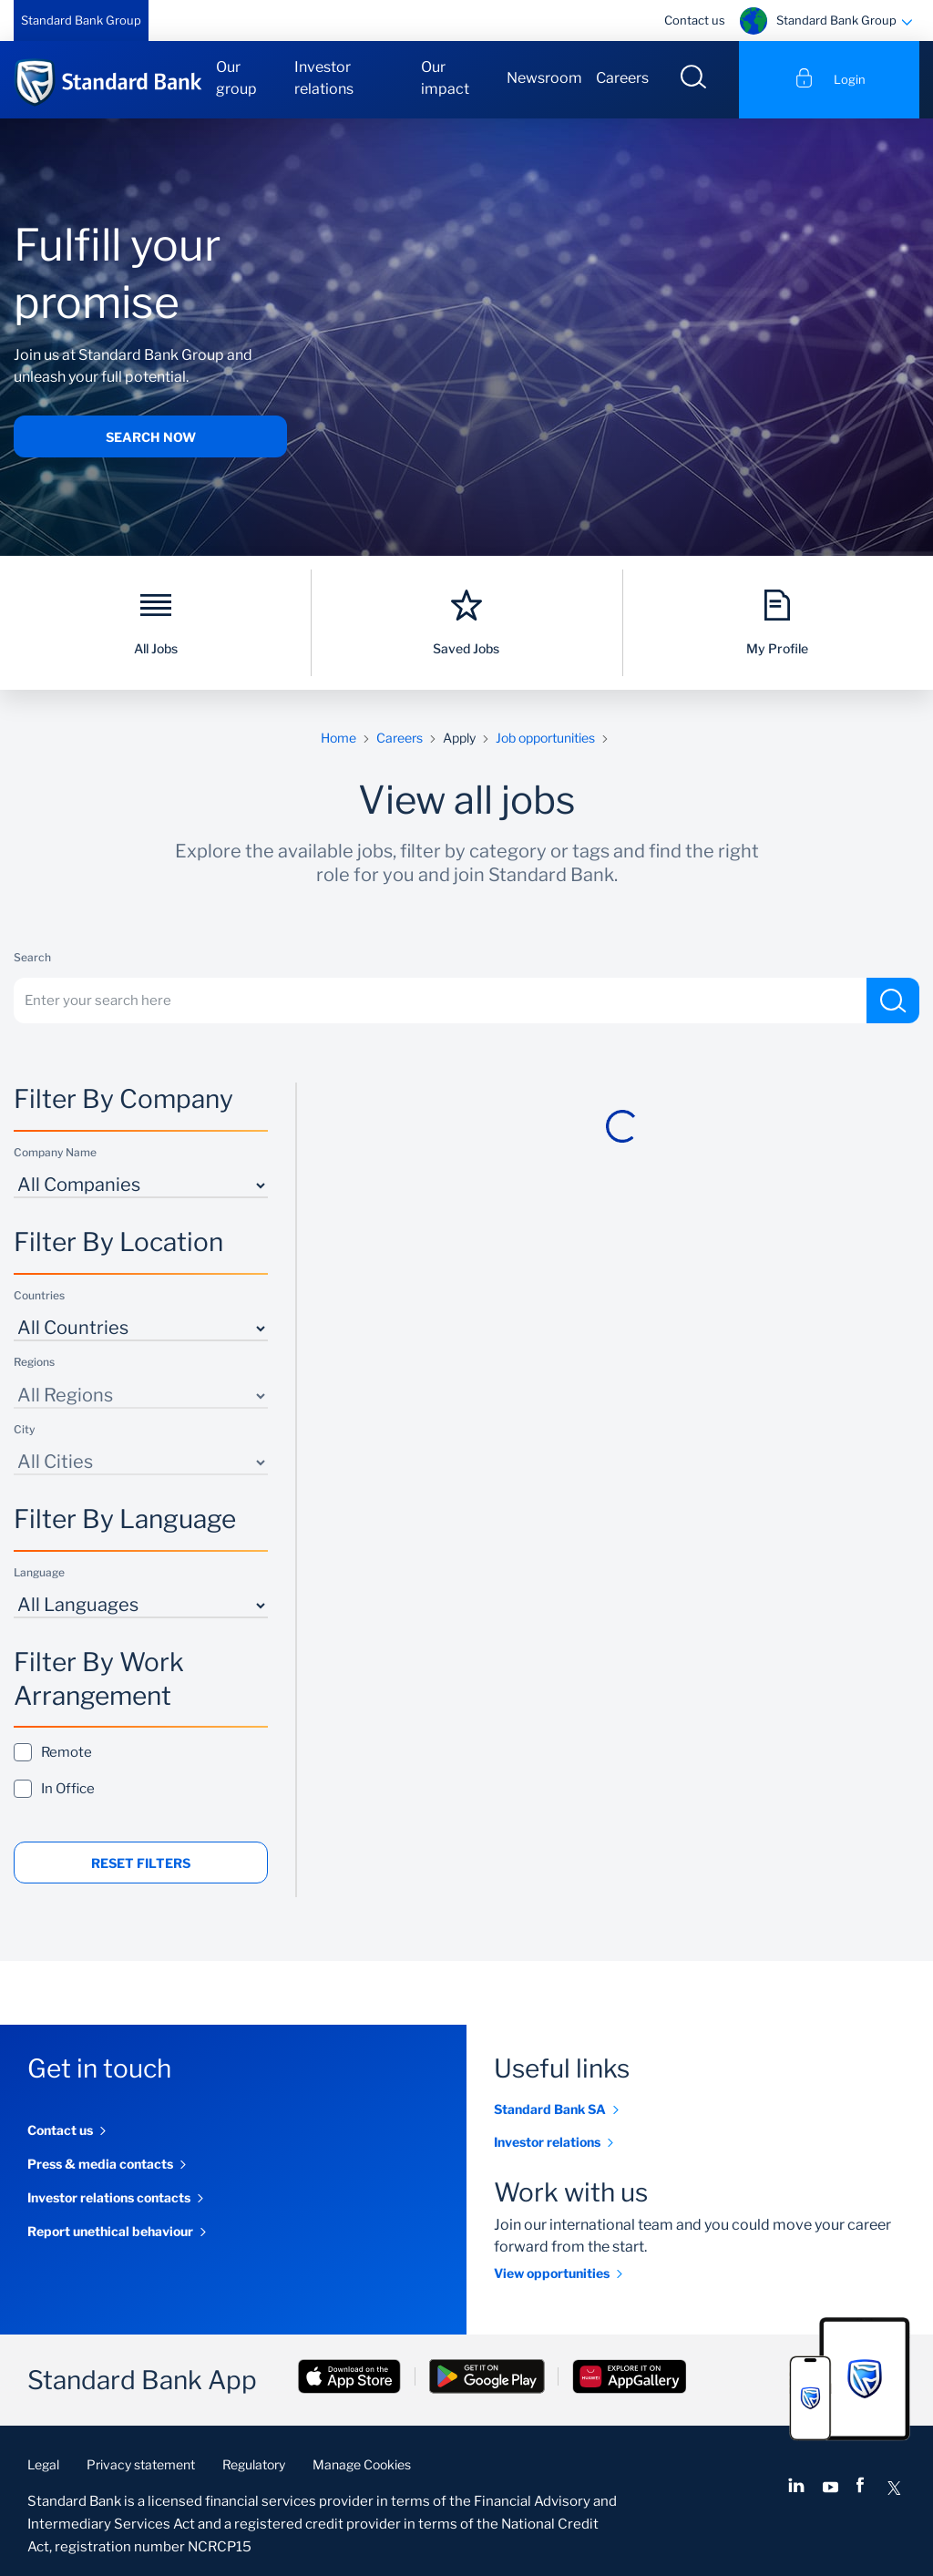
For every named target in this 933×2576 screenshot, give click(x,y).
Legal (43, 2464)
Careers (622, 78)
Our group (236, 77)
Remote (59, 1751)
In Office (60, 1788)
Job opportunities (545, 737)
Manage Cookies (362, 2464)
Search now (151, 437)
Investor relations (324, 77)
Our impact (445, 77)
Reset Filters (140, 1863)
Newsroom (544, 78)
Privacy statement (141, 2464)
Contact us (694, 20)
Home (338, 737)
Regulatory (253, 2464)
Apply (459, 737)
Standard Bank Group (81, 20)
